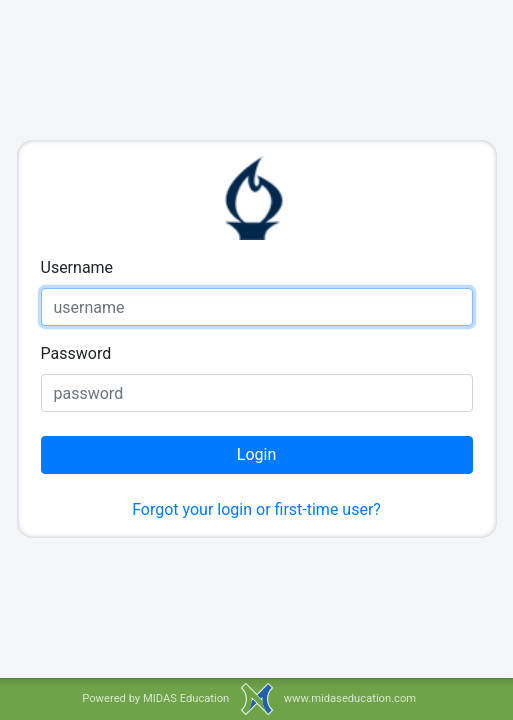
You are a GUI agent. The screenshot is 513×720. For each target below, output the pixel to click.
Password (76, 353)
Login (256, 454)
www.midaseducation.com (350, 698)
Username (77, 267)
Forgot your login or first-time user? (256, 509)
